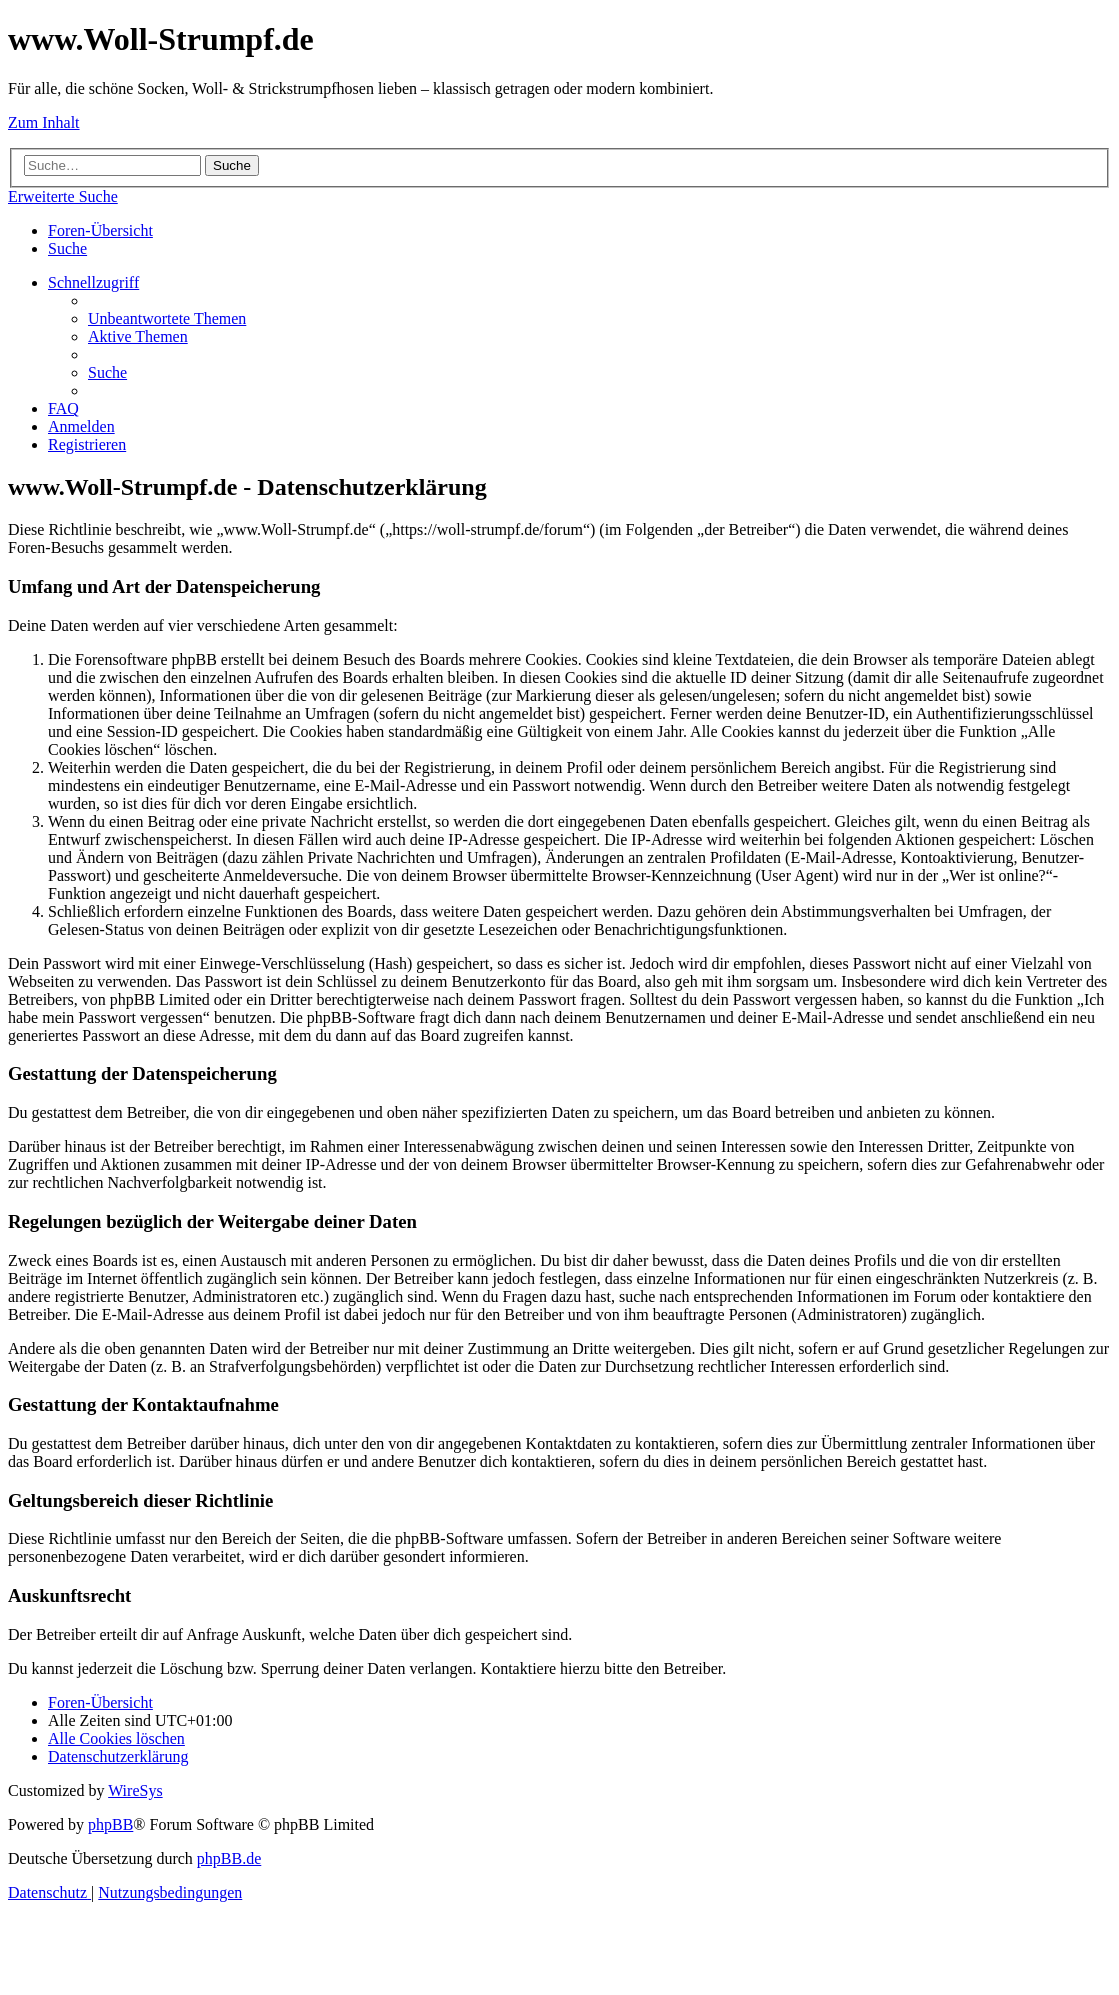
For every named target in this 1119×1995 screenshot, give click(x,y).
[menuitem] (67, 248)
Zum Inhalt (44, 122)
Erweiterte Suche (63, 196)
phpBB (110, 1824)
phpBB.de (229, 1858)
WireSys (135, 1790)
